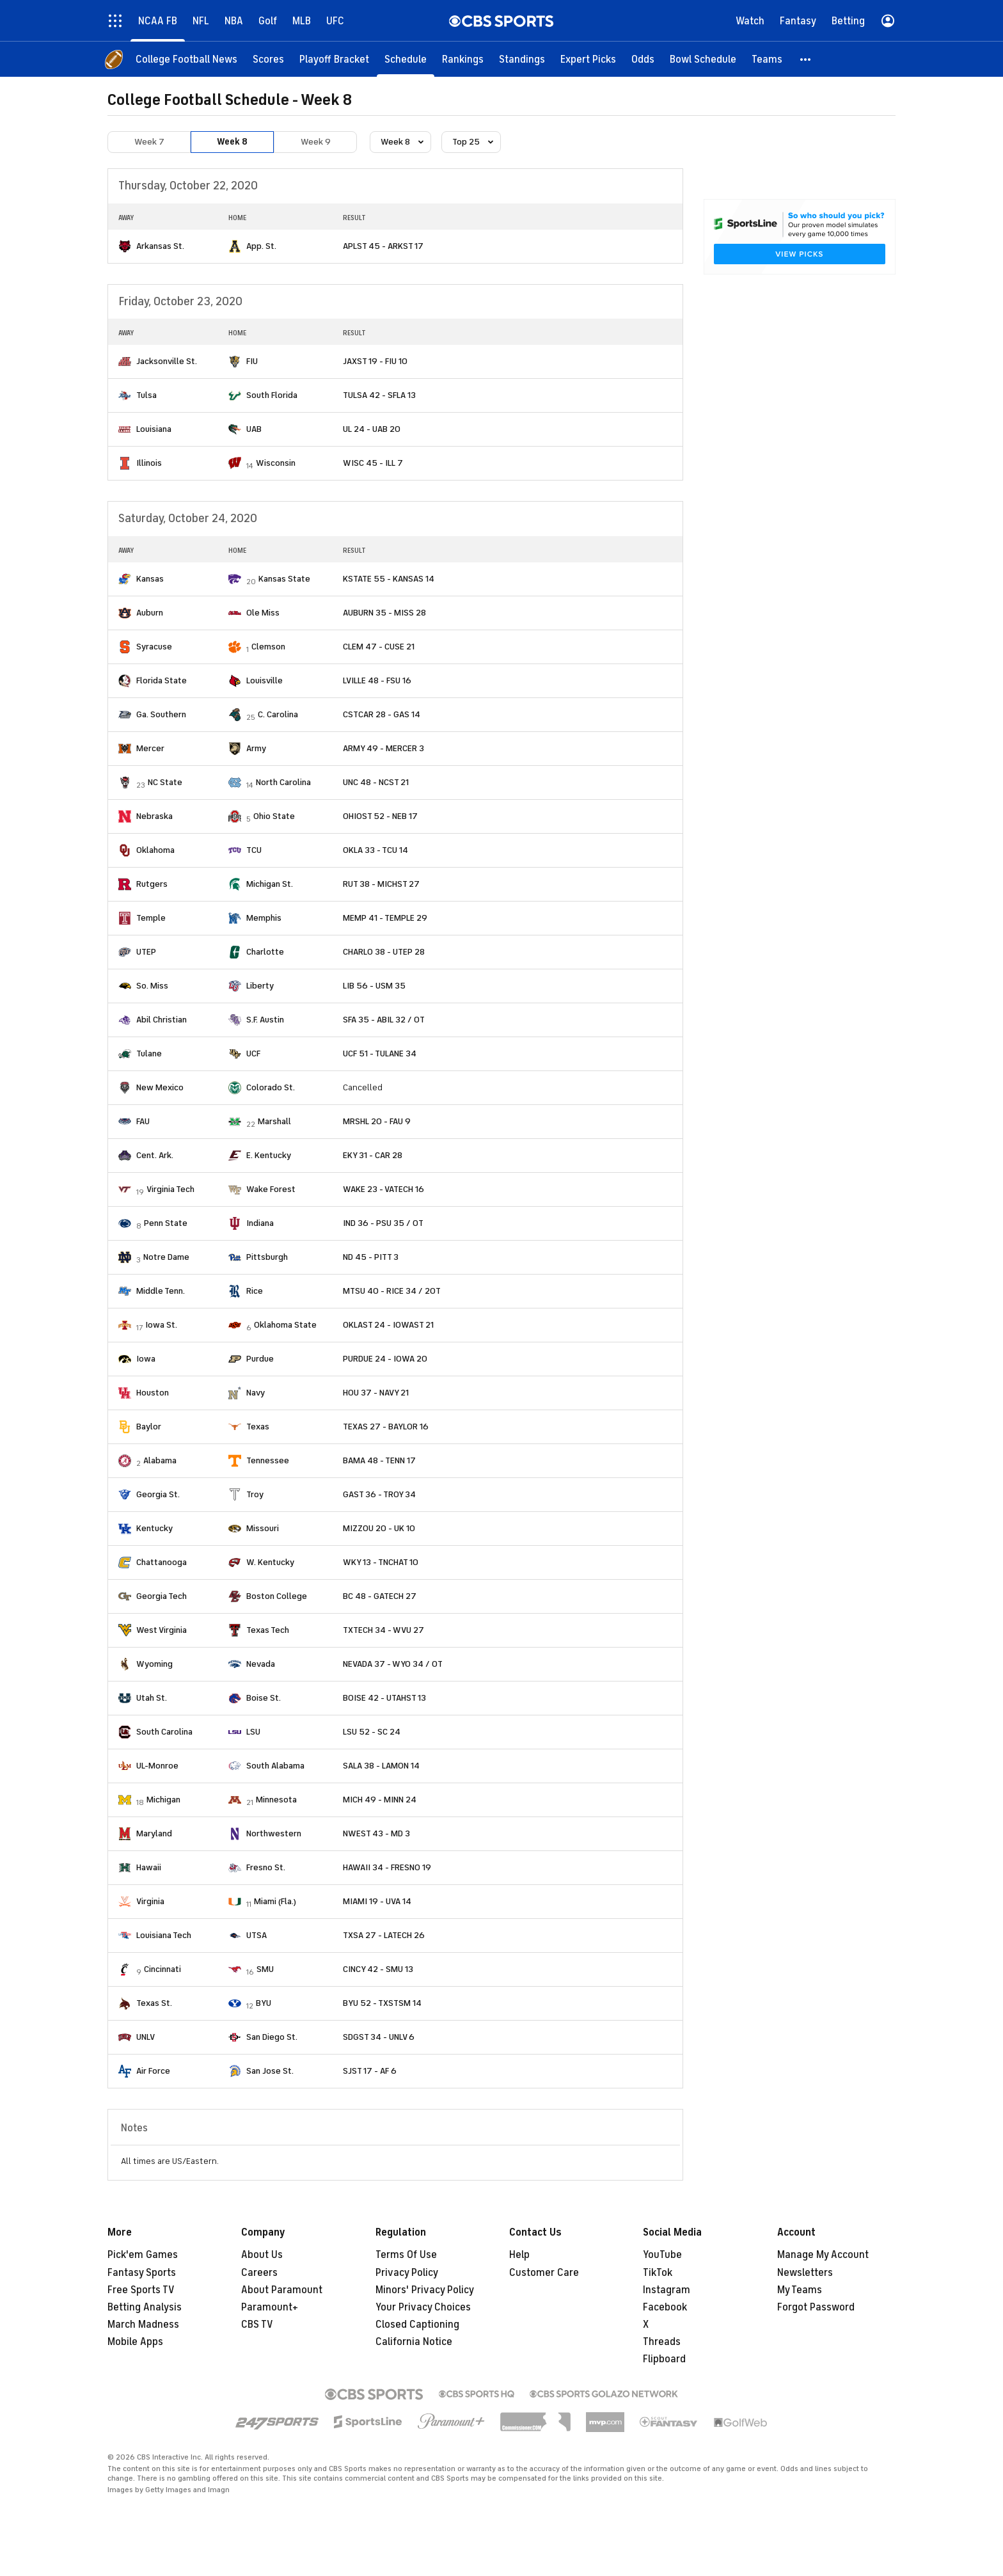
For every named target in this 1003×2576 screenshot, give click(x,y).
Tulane (149, 1053)
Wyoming (154, 1663)
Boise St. (263, 1697)
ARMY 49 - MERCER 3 (383, 748)
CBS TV (257, 2324)
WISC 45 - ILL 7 (373, 462)
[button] (806, 59)
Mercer (150, 748)
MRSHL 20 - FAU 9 (377, 1121)
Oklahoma (155, 850)
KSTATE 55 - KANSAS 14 (388, 578)
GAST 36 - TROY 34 (379, 1494)
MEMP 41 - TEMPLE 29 (385, 917)
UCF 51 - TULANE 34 (379, 1053)
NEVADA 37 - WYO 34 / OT (393, 1663)
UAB (254, 429)
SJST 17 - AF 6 (370, 2070)
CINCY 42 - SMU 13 (378, 1969)
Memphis (263, 917)
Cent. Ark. (154, 1155)
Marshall (274, 1121)
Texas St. (154, 2003)
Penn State (165, 1223)
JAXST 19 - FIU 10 (375, 361)
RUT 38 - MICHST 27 (381, 884)
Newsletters (805, 2272)
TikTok (657, 2272)
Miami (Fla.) (275, 1901)
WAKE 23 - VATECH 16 (383, 1189)
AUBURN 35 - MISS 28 (384, 612)
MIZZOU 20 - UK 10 (379, 1528)
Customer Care (544, 2272)
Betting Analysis (144, 2307)
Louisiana (153, 429)
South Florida (271, 395)
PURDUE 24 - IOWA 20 (385, 1358)
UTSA (256, 1935)
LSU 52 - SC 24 (371, 1731)
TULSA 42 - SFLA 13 (379, 395)
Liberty (260, 985)
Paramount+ (269, 2307)
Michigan (163, 1799)
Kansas (150, 578)
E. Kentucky (268, 1155)
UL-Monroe (157, 1765)
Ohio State (274, 816)
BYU (263, 2003)
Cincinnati (162, 1969)
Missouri (262, 1528)
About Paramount (281, 2290)
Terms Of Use (406, 2254)
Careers (259, 2272)
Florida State (161, 680)
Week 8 (232, 141)
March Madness (143, 2324)
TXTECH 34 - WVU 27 (383, 1630)
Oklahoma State (285, 1324)
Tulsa (146, 395)
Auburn (149, 612)
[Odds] (643, 59)
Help (519, 2254)
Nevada (260, 1663)
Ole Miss (263, 612)
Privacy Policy (406, 2272)
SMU (265, 1969)
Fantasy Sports (141, 2272)
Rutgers (152, 884)
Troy (255, 1494)
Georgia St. (158, 1494)
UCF (253, 1053)
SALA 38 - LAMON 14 (381, 1765)
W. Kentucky (270, 1562)
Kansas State (284, 578)
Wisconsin (276, 462)
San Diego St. (271, 2036)
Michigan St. (269, 884)
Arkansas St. (160, 246)
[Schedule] (405, 59)
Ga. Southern (161, 714)
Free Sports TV (141, 2290)
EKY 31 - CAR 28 (372, 1155)
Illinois (149, 462)
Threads (662, 2341)
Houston (152, 1392)
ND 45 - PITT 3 (371, 1257)
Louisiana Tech (163, 1935)
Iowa (145, 1358)
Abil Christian (161, 1019)
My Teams (799, 2290)
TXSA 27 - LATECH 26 (384, 1935)
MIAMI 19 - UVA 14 (377, 1901)
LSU (253, 1731)
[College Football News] (186, 59)
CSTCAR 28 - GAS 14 (381, 714)
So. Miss (152, 985)
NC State (165, 782)
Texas (257, 1426)
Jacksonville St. (166, 361)
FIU (252, 361)
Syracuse (154, 646)
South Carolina (164, 1731)
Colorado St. (270, 1087)
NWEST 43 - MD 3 (376, 1833)
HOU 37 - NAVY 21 (376, 1392)
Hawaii (148, 1867)
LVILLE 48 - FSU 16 (377, 680)
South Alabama (275, 1765)
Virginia (150, 1901)
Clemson (268, 646)
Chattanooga (161, 1562)
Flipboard (664, 2359)
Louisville (264, 680)
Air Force (153, 2070)
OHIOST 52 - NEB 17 (380, 816)
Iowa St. (161, 1324)
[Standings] (522, 59)
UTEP (146, 951)
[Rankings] (462, 59)
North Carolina (283, 782)
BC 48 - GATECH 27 (379, 1596)
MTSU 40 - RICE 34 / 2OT (392, 1290)
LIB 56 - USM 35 (374, 985)
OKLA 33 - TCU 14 (375, 850)
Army (256, 748)
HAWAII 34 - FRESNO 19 (387, 1867)
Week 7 (149, 141)
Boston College (276, 1596)
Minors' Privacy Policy (424, 2290)
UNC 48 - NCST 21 (376, 782)
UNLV (145, 2036)
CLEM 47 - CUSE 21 (379, 646)
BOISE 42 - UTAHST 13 (384, 1697)
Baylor (148, 1426)
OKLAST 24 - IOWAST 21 (388, 1324)
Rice (254, 1290)
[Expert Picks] (588, 59)
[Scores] (268, 59)
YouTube (662, 2254)
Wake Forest (271, 1189)
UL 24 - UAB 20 (371, 429)
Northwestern (273, 1833)
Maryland (154, 1833)
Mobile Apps (135, 2341)
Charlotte (265, 951)
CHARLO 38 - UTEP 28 (384, 951)
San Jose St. (270, 2070)
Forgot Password (816, 2307)
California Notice (413, 2341)
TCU (254, 850)
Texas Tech (267, 1630)
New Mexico (160, 1087)
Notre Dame (166, 1257)
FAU (143, 1121)
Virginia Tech (170, 1189)
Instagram (666, 2290)
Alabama (160, 1460)
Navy (255, 1392)
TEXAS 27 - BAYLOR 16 (386, 1426)
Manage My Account (823, 2254)
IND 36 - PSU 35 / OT (383, 1223)
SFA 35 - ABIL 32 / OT (384, 1019)
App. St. (261, 246)
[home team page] (124, 246)
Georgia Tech (161, 1596)
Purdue (260, 1358)
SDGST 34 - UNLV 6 (379, 2036)
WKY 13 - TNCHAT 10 (380, 1562)
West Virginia (161, 1630)
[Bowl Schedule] (703, 59)
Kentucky (154, 1528)
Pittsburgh (267, 1257)
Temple (151, 917)
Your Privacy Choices (423, 2307)
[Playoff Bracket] (334, 59)
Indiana (260, 1223)
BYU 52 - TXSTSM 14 (382, 2003)
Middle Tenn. (160, 1290)
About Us (262, 2254)
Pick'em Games (142, 2254)
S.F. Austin (265, 1019)
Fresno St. (265, 1867)
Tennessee (267, 1460)
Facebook (665, 2307)
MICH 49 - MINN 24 (379, 1799)
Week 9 (316, 141)
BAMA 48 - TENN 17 (379, 1460)
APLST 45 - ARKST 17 (383, 246)
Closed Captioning (417, 2324)
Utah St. (151, 1697)
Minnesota (276, 1799)
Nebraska (154, 816)
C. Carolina (278, 714)
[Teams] (767, 59)
